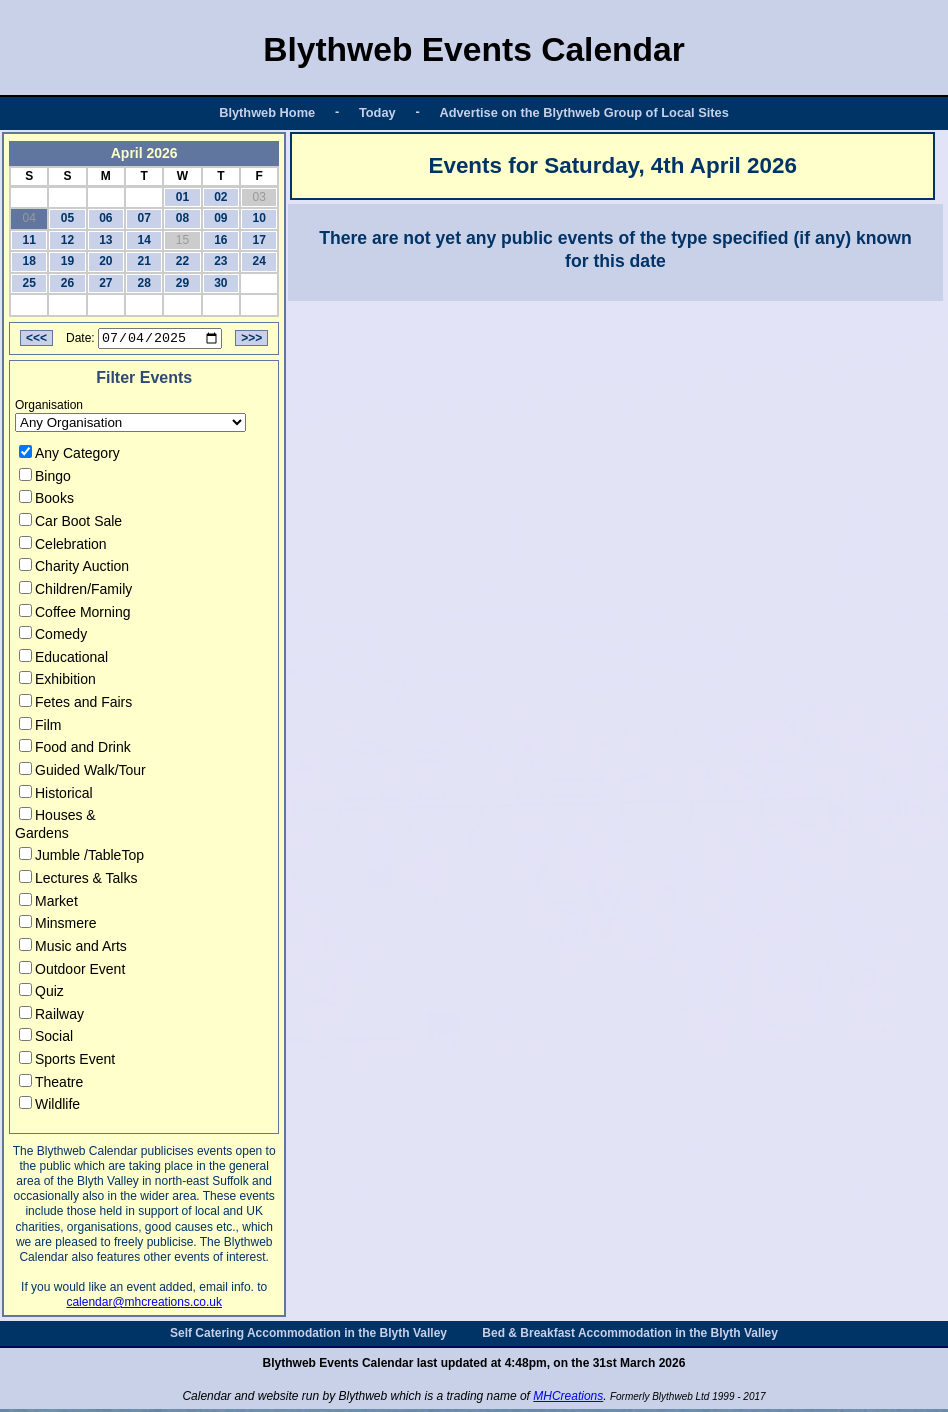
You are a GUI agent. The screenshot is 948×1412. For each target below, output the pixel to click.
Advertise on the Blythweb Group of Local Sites (583, 112)
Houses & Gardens (55, 827)
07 (143, 218)
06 (105, 218)
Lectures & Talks (78, 881)
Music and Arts (73, 949)
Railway (51, 1017)
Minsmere (57, 926)
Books (46, 501)
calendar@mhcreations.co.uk (144, 1305)
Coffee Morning (74, 614)
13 (105, 240)
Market (48, 903)
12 (67, 240)
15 (182, 240)
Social (46, 1039)
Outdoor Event (72, 971)
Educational (63, 660)
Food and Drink (75, 750)
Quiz (41, 994)
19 (67, 261)
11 (28, 240)
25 (28, 283)
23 (220, 261)
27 (105, 283)
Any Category (69, 456)
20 (105, 261)
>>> (251, 341)
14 (143, 240)
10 (259, 218)
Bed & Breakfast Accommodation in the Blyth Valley (630, 1336)
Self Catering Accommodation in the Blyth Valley (308, 1336)
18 (28, 261)
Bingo (45, 479)
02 (220, 197)
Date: (80, 341)
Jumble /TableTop (81, 858)
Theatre (51, 1084)
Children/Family (75, 592)
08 (182, 218)
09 (220, 218)
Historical (56, 795)
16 (220, 240)
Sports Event (67, 1062)
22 (182, 261)
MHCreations (568, 1399)
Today (377, 112)
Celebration (63, 546)
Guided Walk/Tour (82, 773)
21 (143, 261)
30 (220, 283)
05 (67, 218)
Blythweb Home (267, 112)
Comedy (53, 637)
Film (40, 727)
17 (259, 240)
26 (67, 283)
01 (182, 197)
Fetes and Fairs (75, 705)
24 (259, 261)
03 (259, 197)
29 (182, 283)
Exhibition (57, 682)
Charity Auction (74, 569)
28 (143, 283)
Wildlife (49, 1107)
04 (28, 218)
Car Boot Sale (70, 524)
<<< (36, 341)
